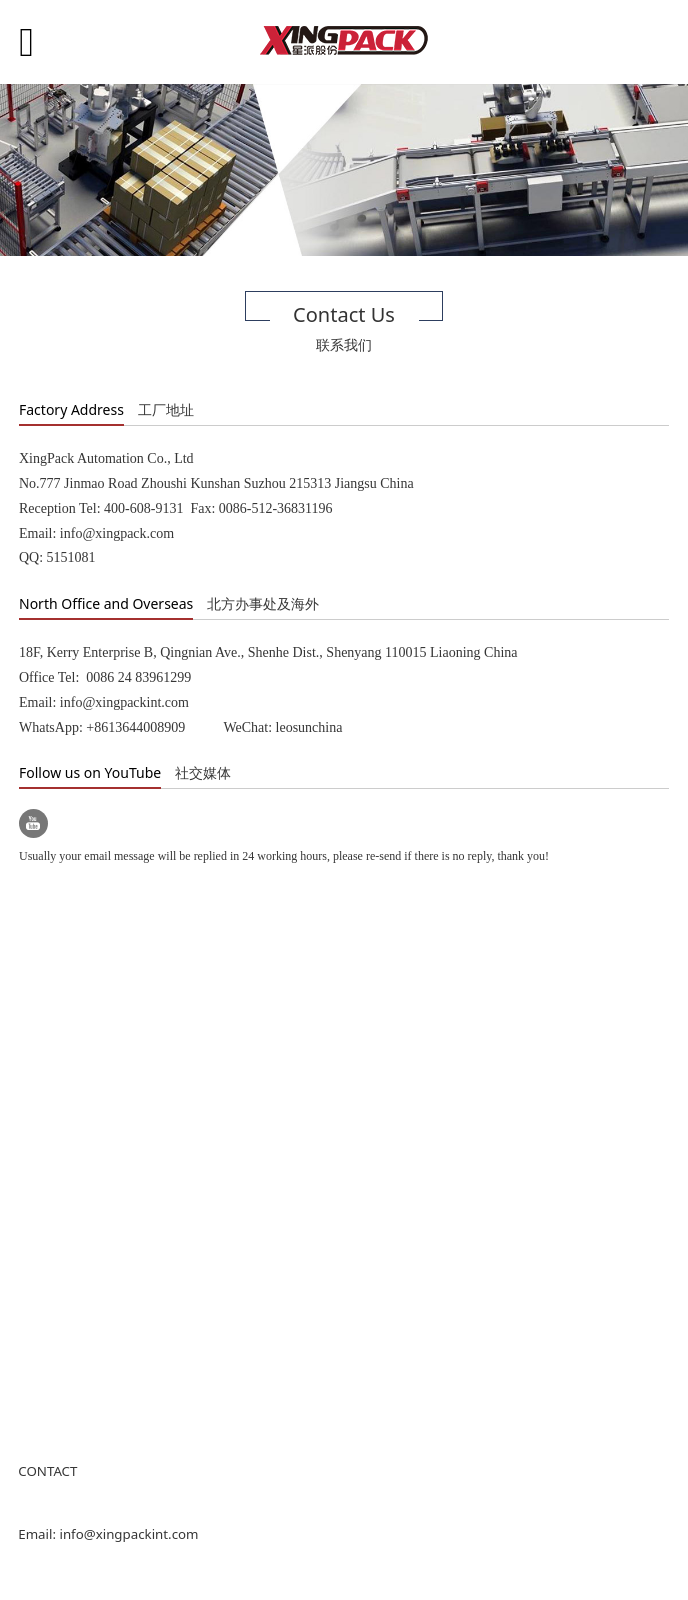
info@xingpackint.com (128, 1534)
